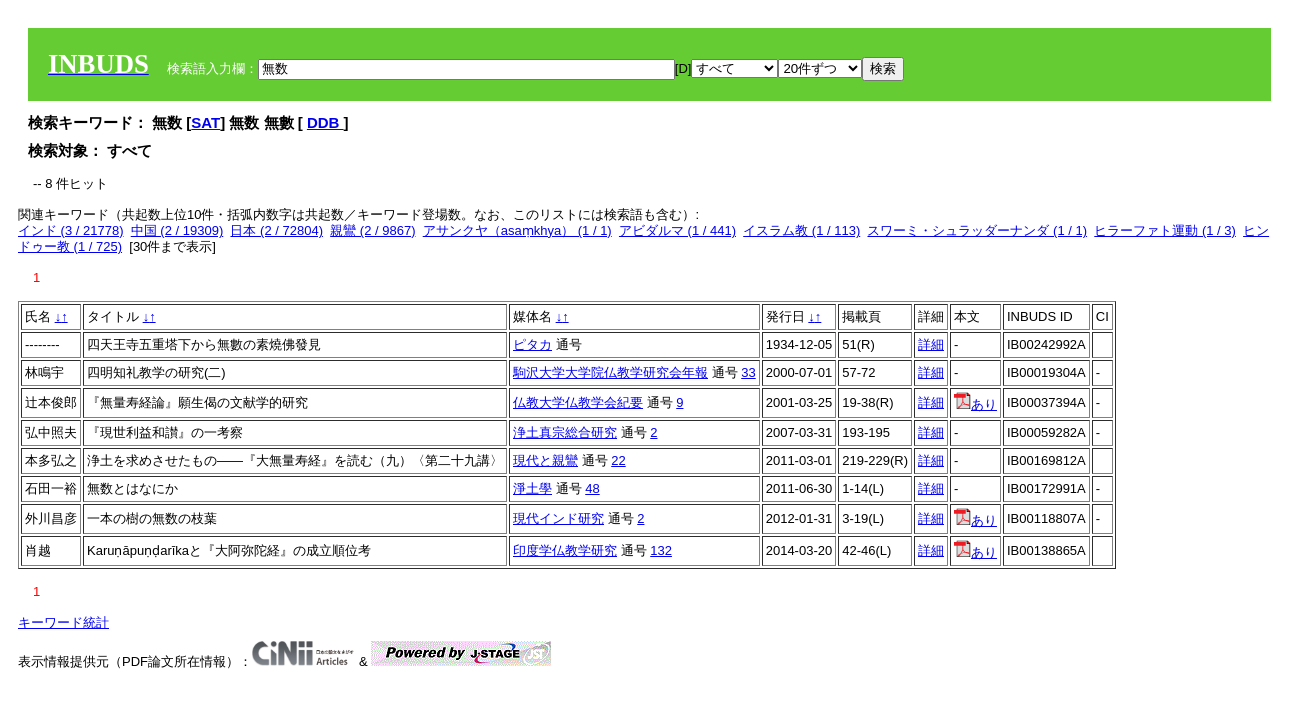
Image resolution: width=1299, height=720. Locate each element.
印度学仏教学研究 (565, 550)
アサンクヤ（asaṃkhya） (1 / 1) (517, 230)
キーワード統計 (63, 622)
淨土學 (532, 488)
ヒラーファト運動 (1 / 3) (1165, 230)
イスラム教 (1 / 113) (801, 230)
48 (592, 488)
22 (618, 460)
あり (975, 404)
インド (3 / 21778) (71, 230)
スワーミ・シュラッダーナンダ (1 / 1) (977, 230)
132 (661, 550)
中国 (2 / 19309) (177, 230)
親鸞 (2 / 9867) (372, 230)
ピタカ (532, 344)
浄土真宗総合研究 (565, 432)
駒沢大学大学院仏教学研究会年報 (610, 372)
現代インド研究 (558, 518)
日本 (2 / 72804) (276, 230)
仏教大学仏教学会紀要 (578, 402)
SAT (205, 122)
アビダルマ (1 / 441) (677, 230)
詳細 (931, 344)
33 (748, 372)
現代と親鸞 (545, 460)
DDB (325, 122)
